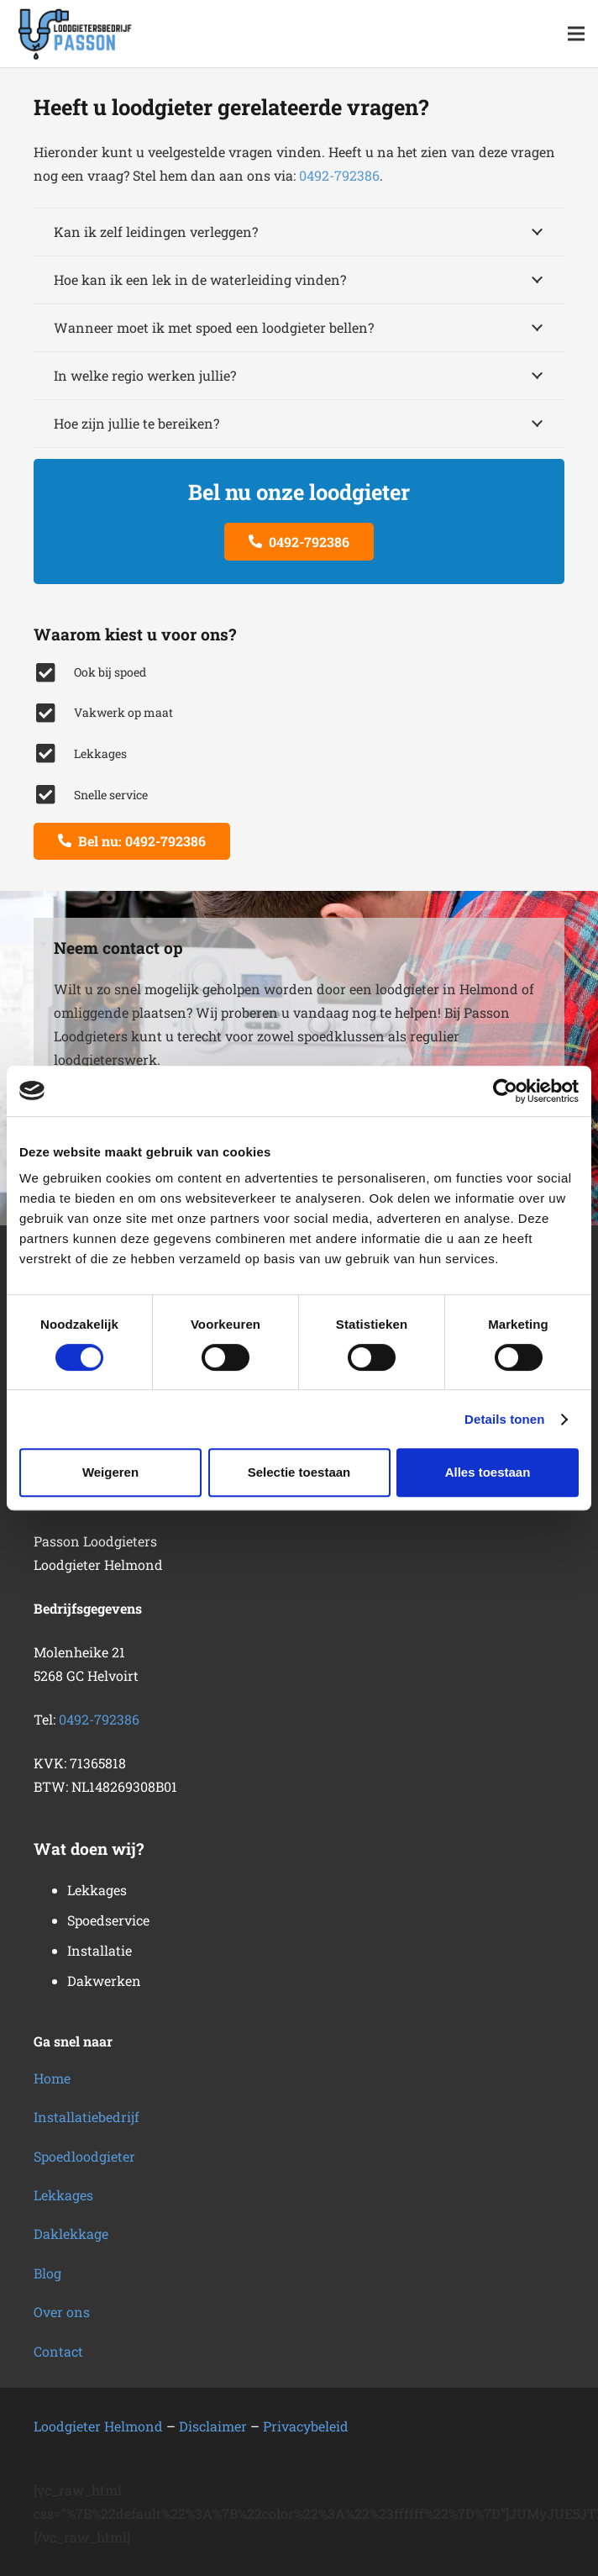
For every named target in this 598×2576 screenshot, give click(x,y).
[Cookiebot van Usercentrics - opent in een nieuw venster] (505, 1091)
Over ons (62, 2312)
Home (52, 2078)
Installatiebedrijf (86, 2117)
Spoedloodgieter (84, 2156)
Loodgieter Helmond (98, 2426)
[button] (576, 34)
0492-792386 (339, 175)
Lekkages (63, 2195)
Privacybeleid (306, 2426)
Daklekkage (71, 2233)
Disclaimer (213, 2426)
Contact (58, 2351)
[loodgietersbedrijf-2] (75, 34)
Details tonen (504, 1419)
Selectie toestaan (299, 1472)
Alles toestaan (488, 1472)
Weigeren (110, 1472)
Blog (47, 2273)
